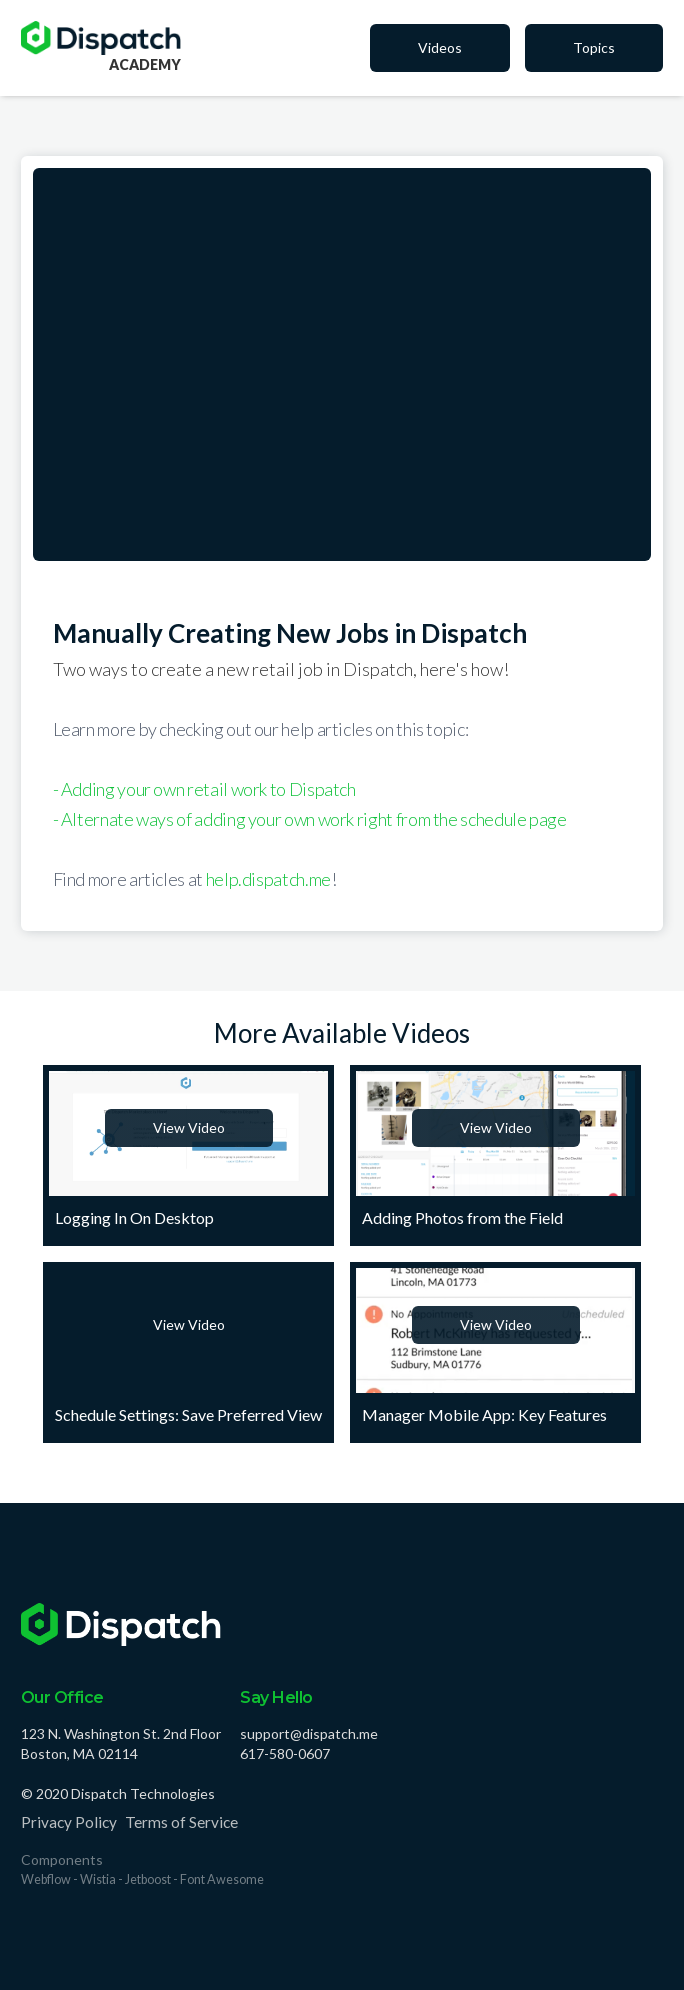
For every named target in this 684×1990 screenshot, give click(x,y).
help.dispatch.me (268, 879)
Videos (440, 47)
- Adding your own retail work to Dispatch (204, 789)
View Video (189, 1127)
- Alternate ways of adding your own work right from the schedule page (310, 819)
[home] (101, 38)
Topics (594, 47)
